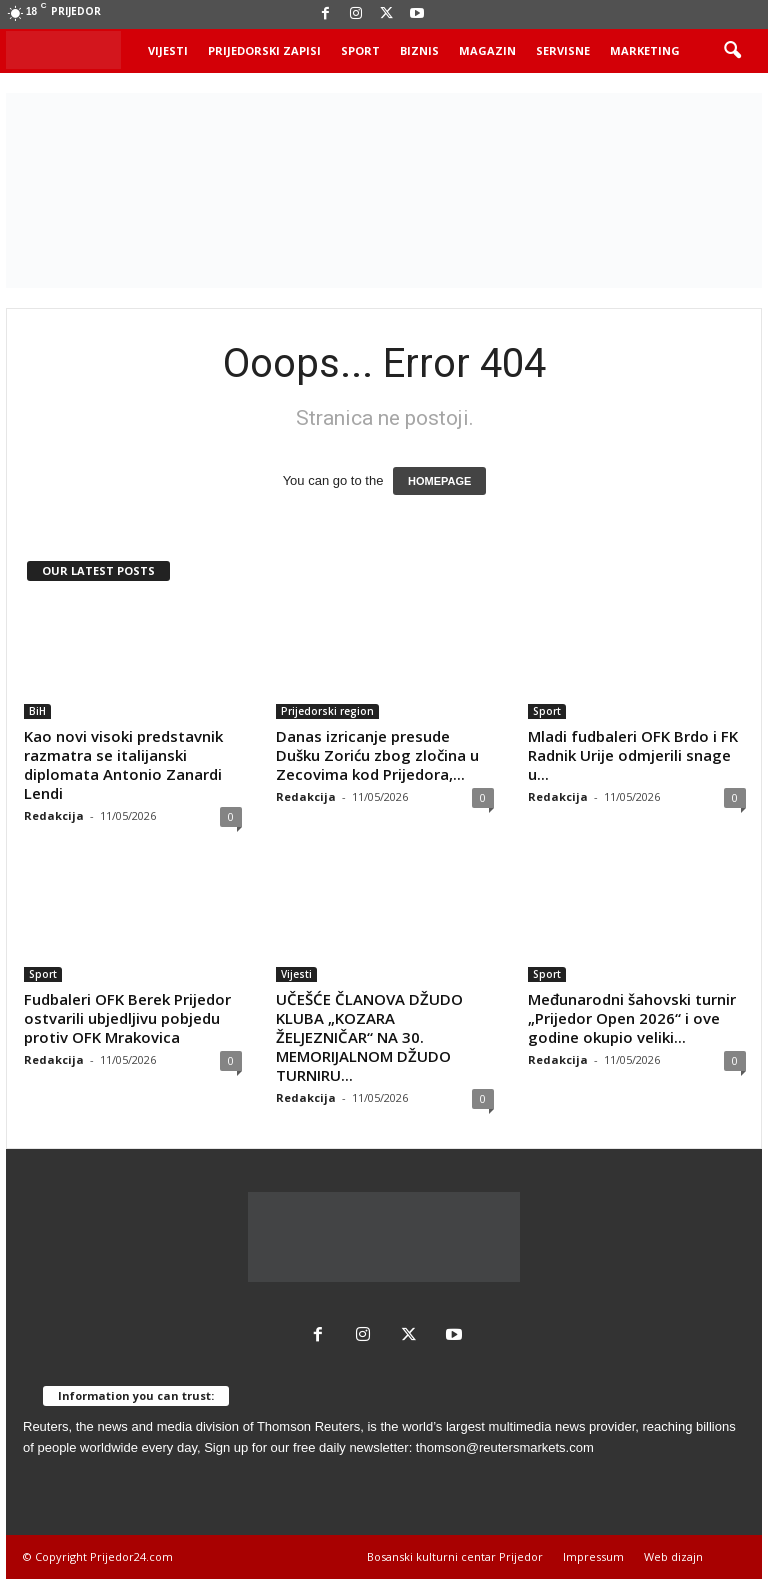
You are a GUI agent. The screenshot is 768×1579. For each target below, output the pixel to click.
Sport (360, 50)
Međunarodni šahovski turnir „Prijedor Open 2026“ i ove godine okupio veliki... (632, 1018)
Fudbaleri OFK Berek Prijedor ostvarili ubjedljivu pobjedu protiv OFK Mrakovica (127, 1018)
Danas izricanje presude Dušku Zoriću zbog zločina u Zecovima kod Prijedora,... (377, 755)
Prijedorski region (327, 711)
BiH (37, 711)
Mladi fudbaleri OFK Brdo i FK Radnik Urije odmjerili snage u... (633, 755)
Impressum (593, 1556)
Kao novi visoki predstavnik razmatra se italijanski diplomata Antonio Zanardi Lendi (123, 764)
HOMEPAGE (439, 481)
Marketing (645, 50)
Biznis (419, 50)
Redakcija (54, 815)
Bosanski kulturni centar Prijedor (455, 1556)
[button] (732, 51)
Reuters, (47, 1426)
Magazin (487, 50)
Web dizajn (673, 1556)
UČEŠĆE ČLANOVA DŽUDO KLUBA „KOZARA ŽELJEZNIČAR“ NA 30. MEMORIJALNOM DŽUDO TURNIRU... (369, 1037)
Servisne (563, 50)
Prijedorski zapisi (264, 50)
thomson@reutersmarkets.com (505, 1447)
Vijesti (168, 50)
